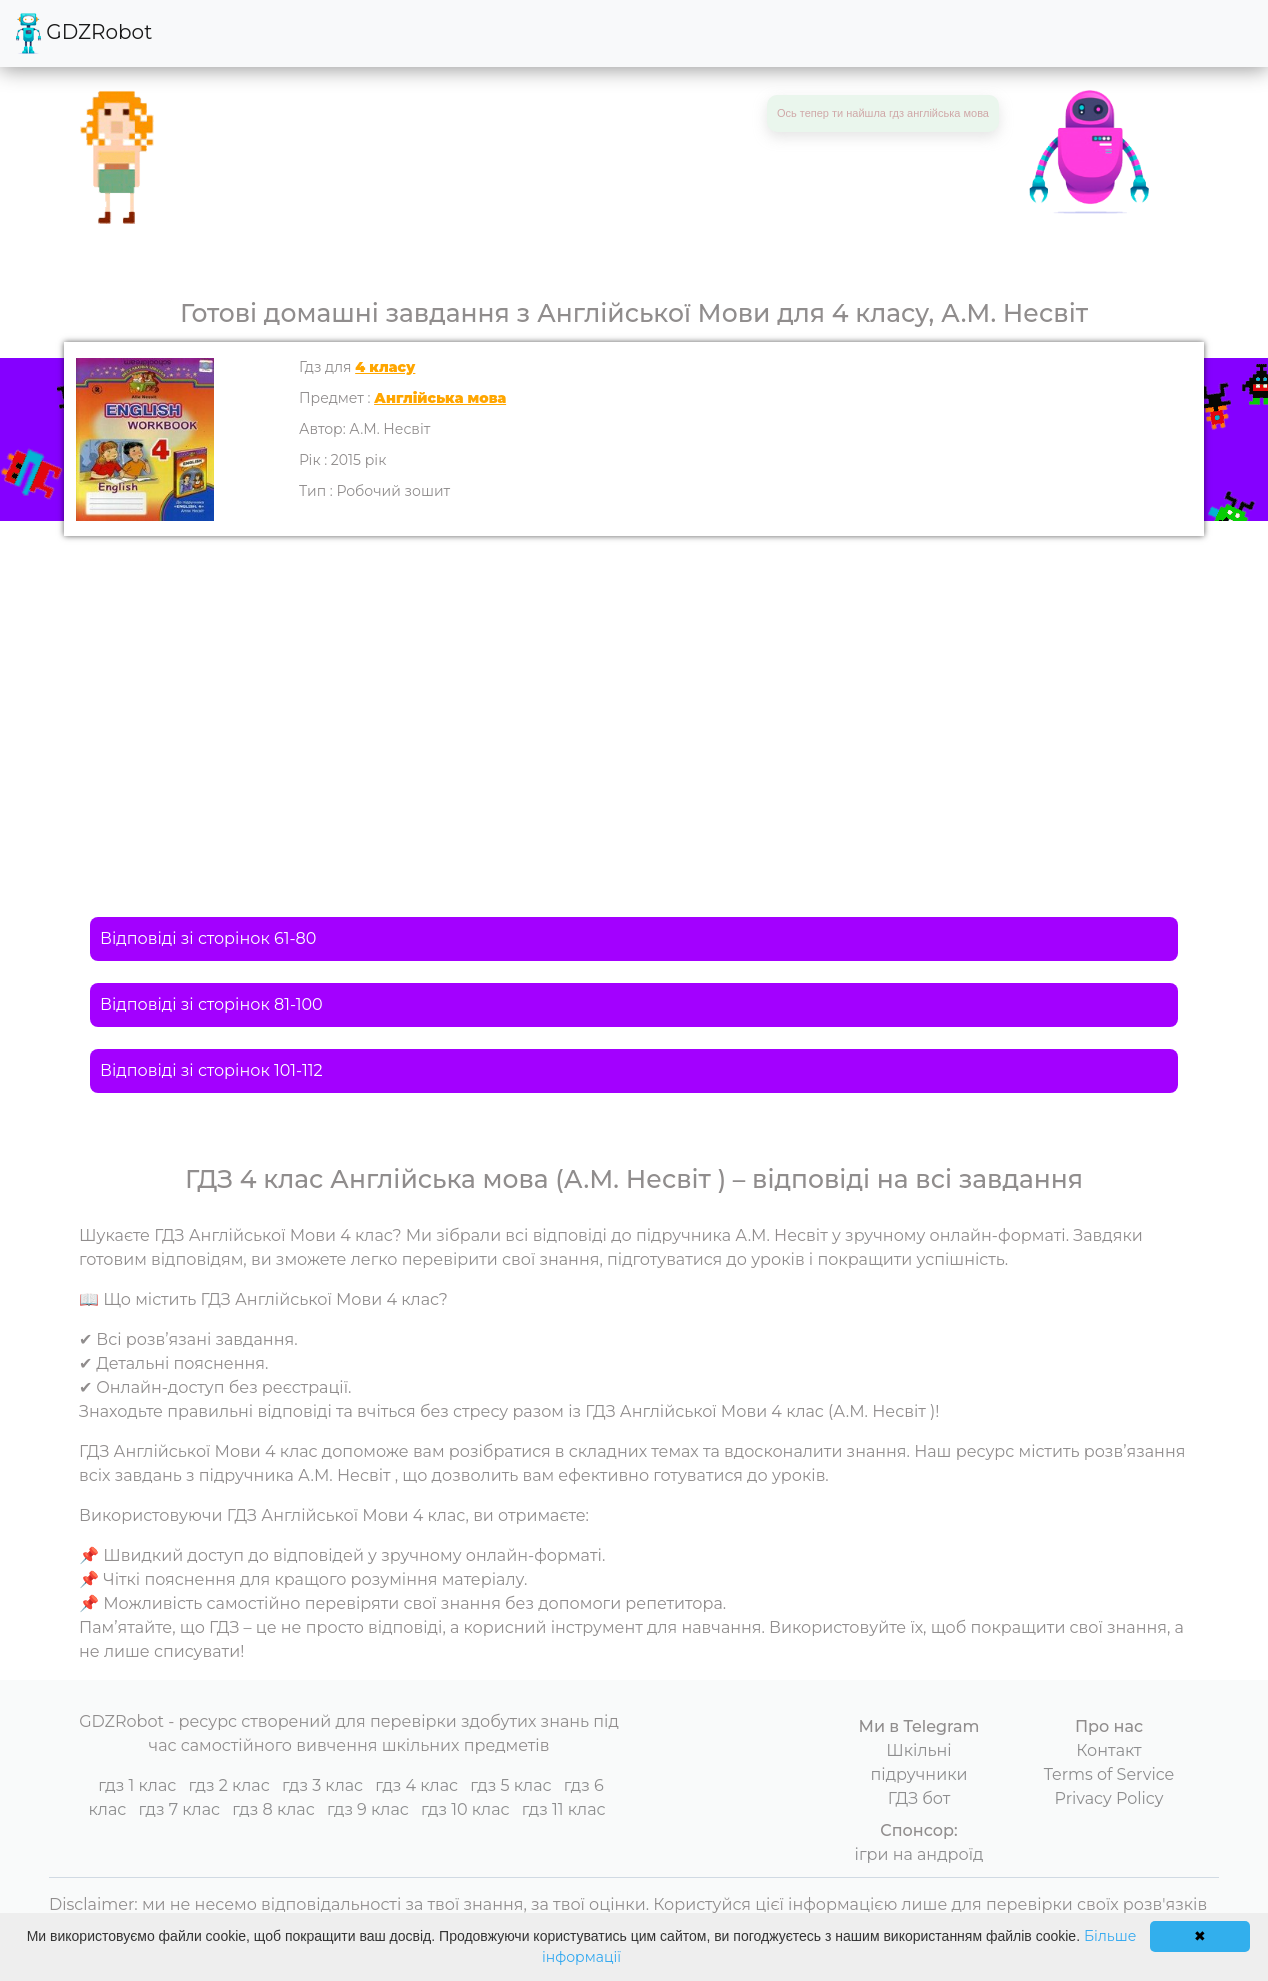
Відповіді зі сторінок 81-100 (211, 1004)
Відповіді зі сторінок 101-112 (211, 1070)
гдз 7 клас (179, 1809)
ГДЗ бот (919, 1798)
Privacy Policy (1109, 1798)
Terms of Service (1109, 1774)
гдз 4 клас (416, 1785)
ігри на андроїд (919, 1854)
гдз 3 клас (322, 1785)
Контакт (1108, 1750)
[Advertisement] (634, 686)
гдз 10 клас (465, 1809)
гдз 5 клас (510, 1785)
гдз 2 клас (228, 1785)
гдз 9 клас (368, 1809)
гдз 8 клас (273, 1809)
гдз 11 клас (564, 1809)
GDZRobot (84, 33)
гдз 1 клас (137, 1785)
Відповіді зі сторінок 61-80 (208, 938)
